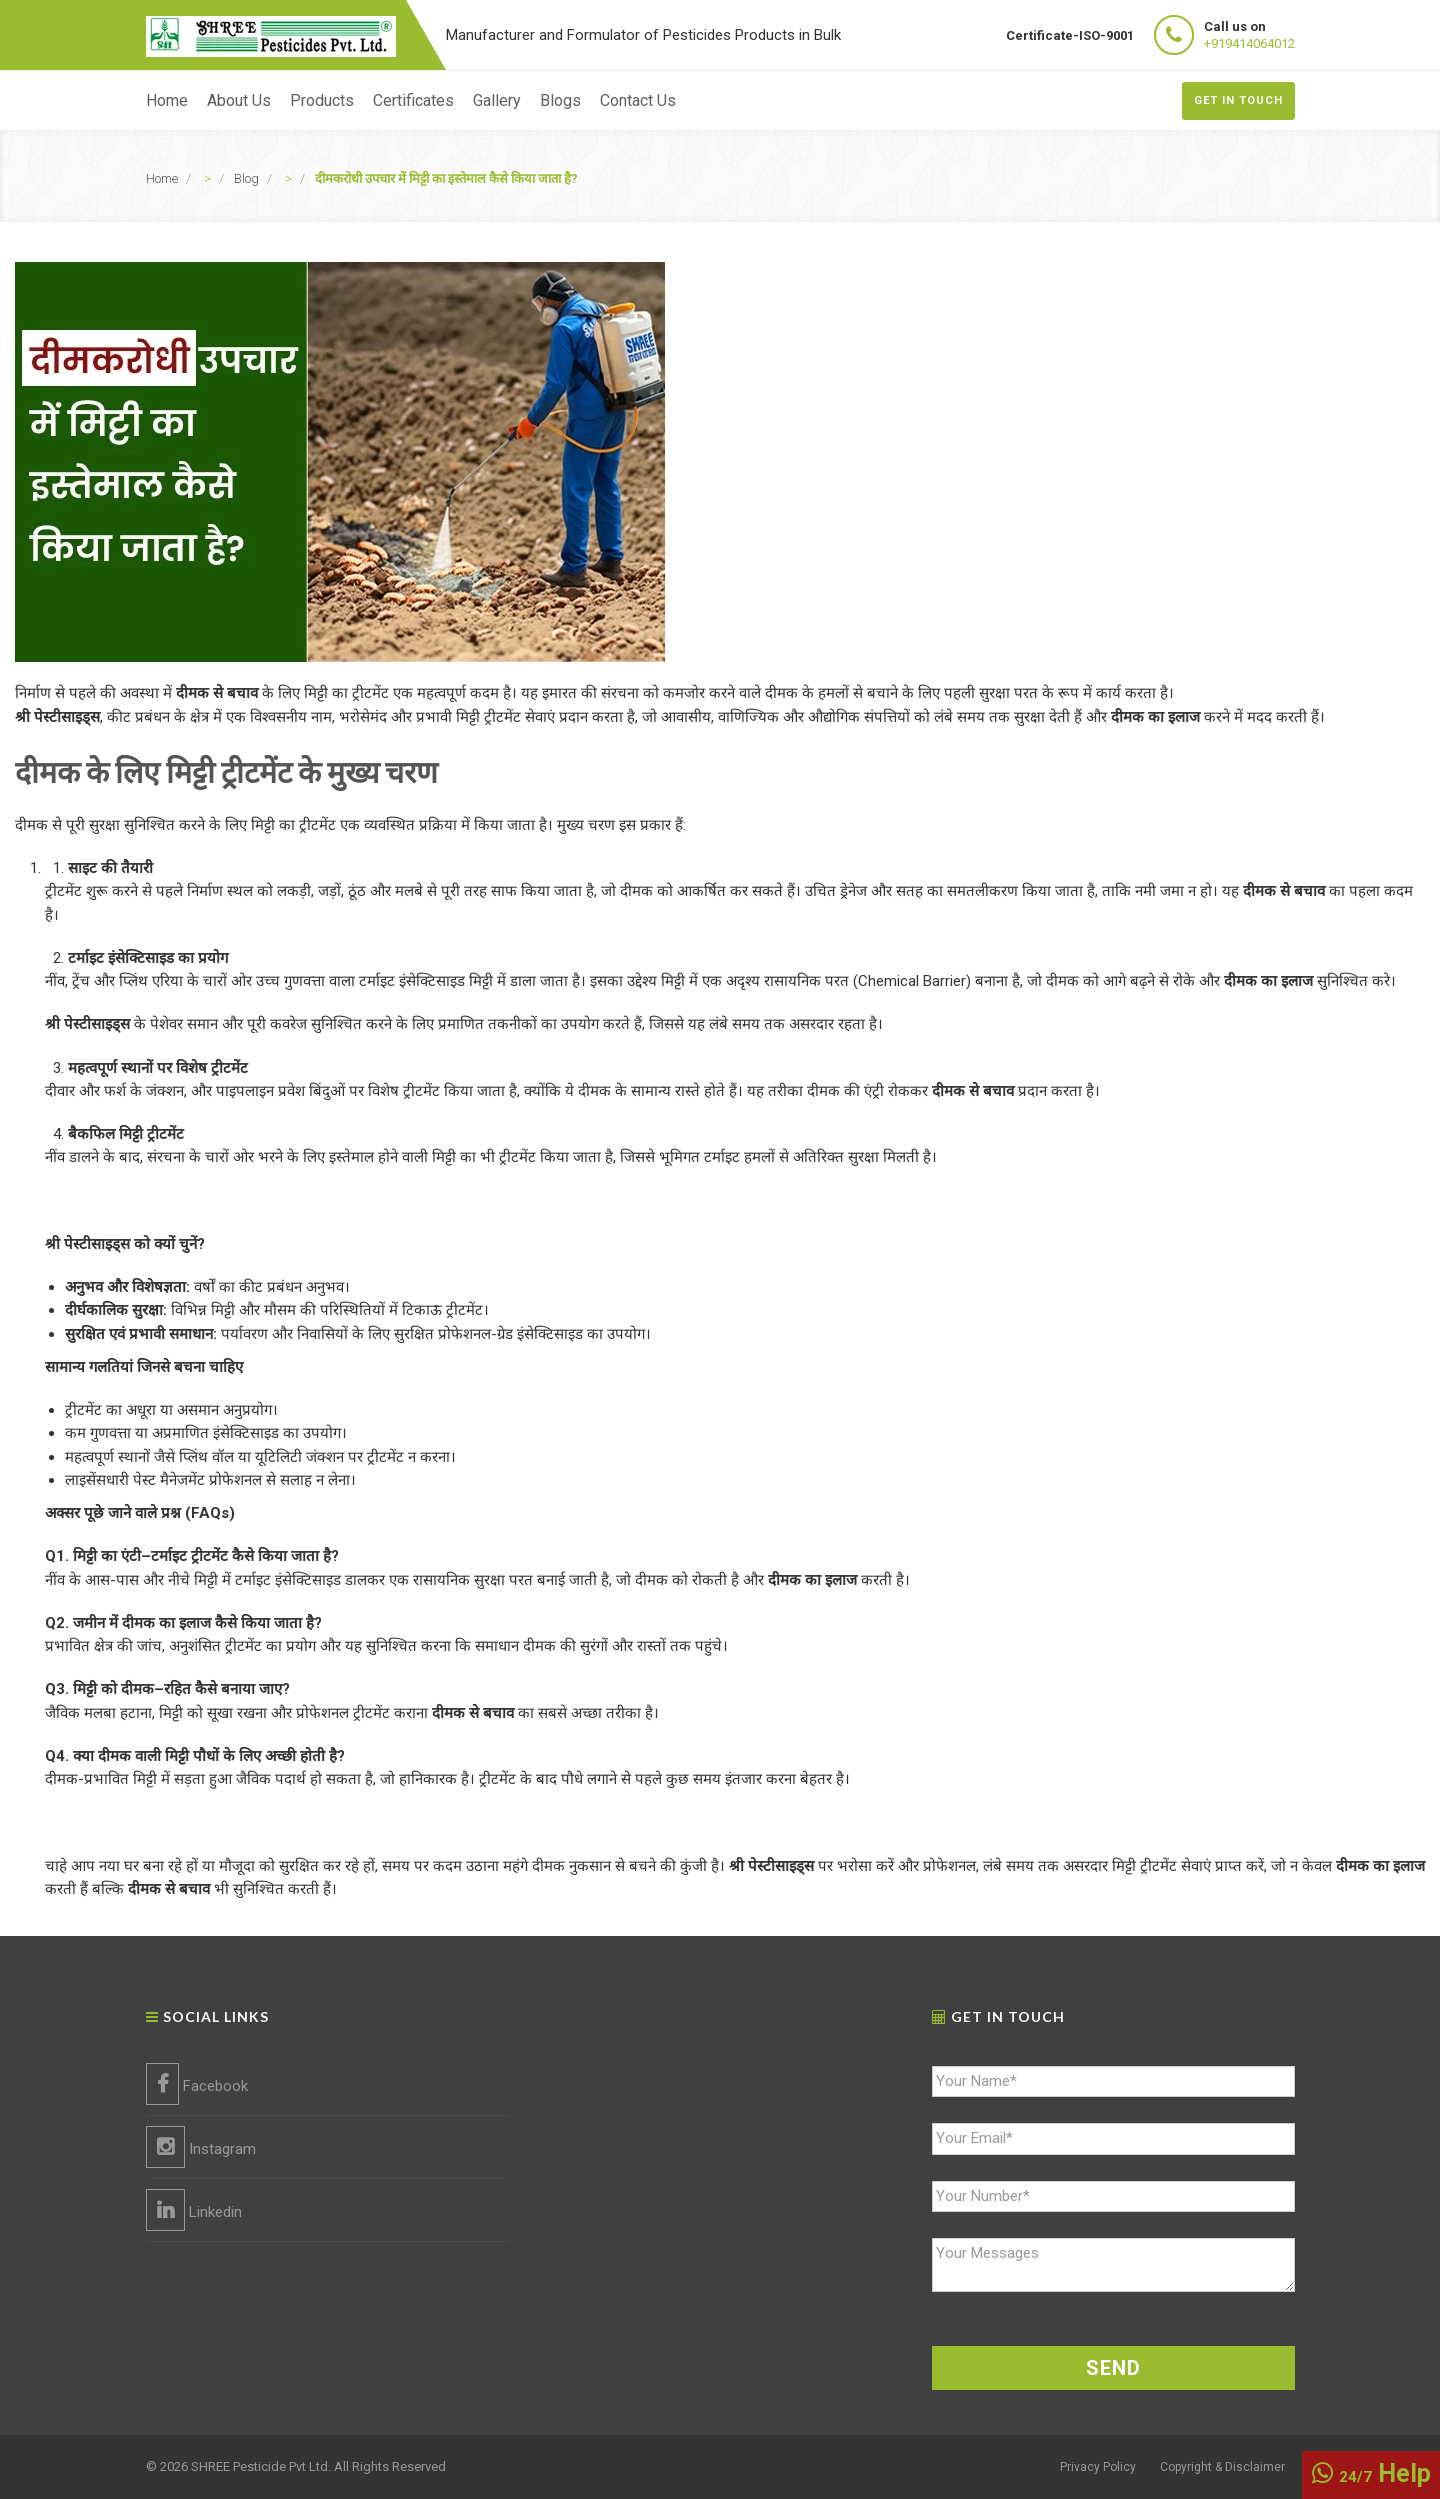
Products (322, 100)
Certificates (413, 100)
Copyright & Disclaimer (1222, 2467)
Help (1371, 2473)
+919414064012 (1249, 43)
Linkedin (194, 2210)
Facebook (197, 2084)
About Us (239, 100)
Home (167, 100)
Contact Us (638, 100)
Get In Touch (1238, 100)
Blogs (560, 100)
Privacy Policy (1098, 2467)
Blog (246, 178)
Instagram (201, 2147)
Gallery (497, 100)
